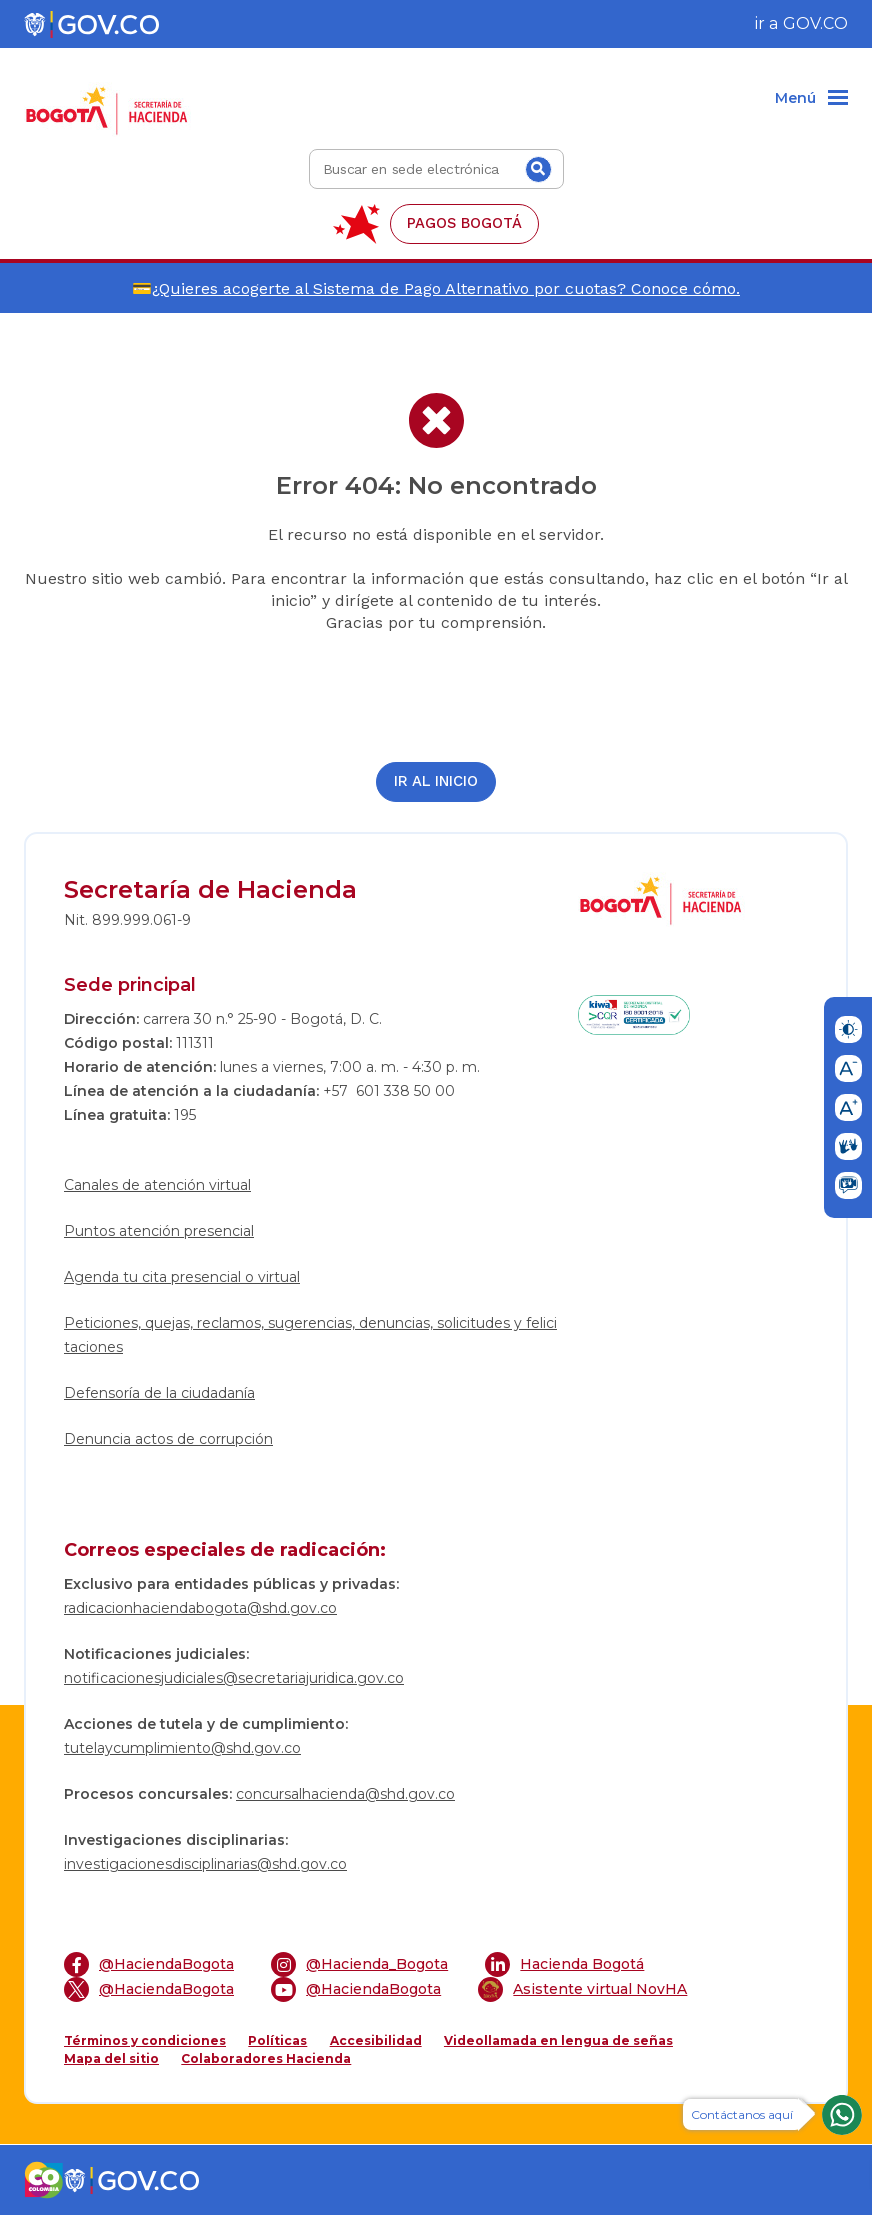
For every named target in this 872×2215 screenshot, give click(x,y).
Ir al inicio (436, 782)
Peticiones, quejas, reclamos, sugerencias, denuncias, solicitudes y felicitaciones (310, 1335)
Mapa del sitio (111, 2058)
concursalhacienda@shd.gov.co (345, 1794)
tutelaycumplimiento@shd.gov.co (182, 1748)
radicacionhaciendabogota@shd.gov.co (200, 1608)
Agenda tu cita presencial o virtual (182, 1277)
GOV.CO (815, 23)
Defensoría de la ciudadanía (159, 1393)
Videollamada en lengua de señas (558, 2040)
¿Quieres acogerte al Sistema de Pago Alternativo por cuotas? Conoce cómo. (446, 288)
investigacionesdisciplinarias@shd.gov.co (205, 1864)
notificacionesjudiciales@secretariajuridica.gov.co (234, 1678)
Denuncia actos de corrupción (168, 1439)
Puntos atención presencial (159, 1231)
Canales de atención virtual (157, 1185)
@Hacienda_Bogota (359, 1964)
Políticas (277, 2040)
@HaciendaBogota (149, 1964)
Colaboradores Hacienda (266, 2058)
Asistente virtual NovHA (582, 1989)
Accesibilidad (376, 2040)
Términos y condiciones (145, 2040)
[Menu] (811, 99)
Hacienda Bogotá (564, 1964)
